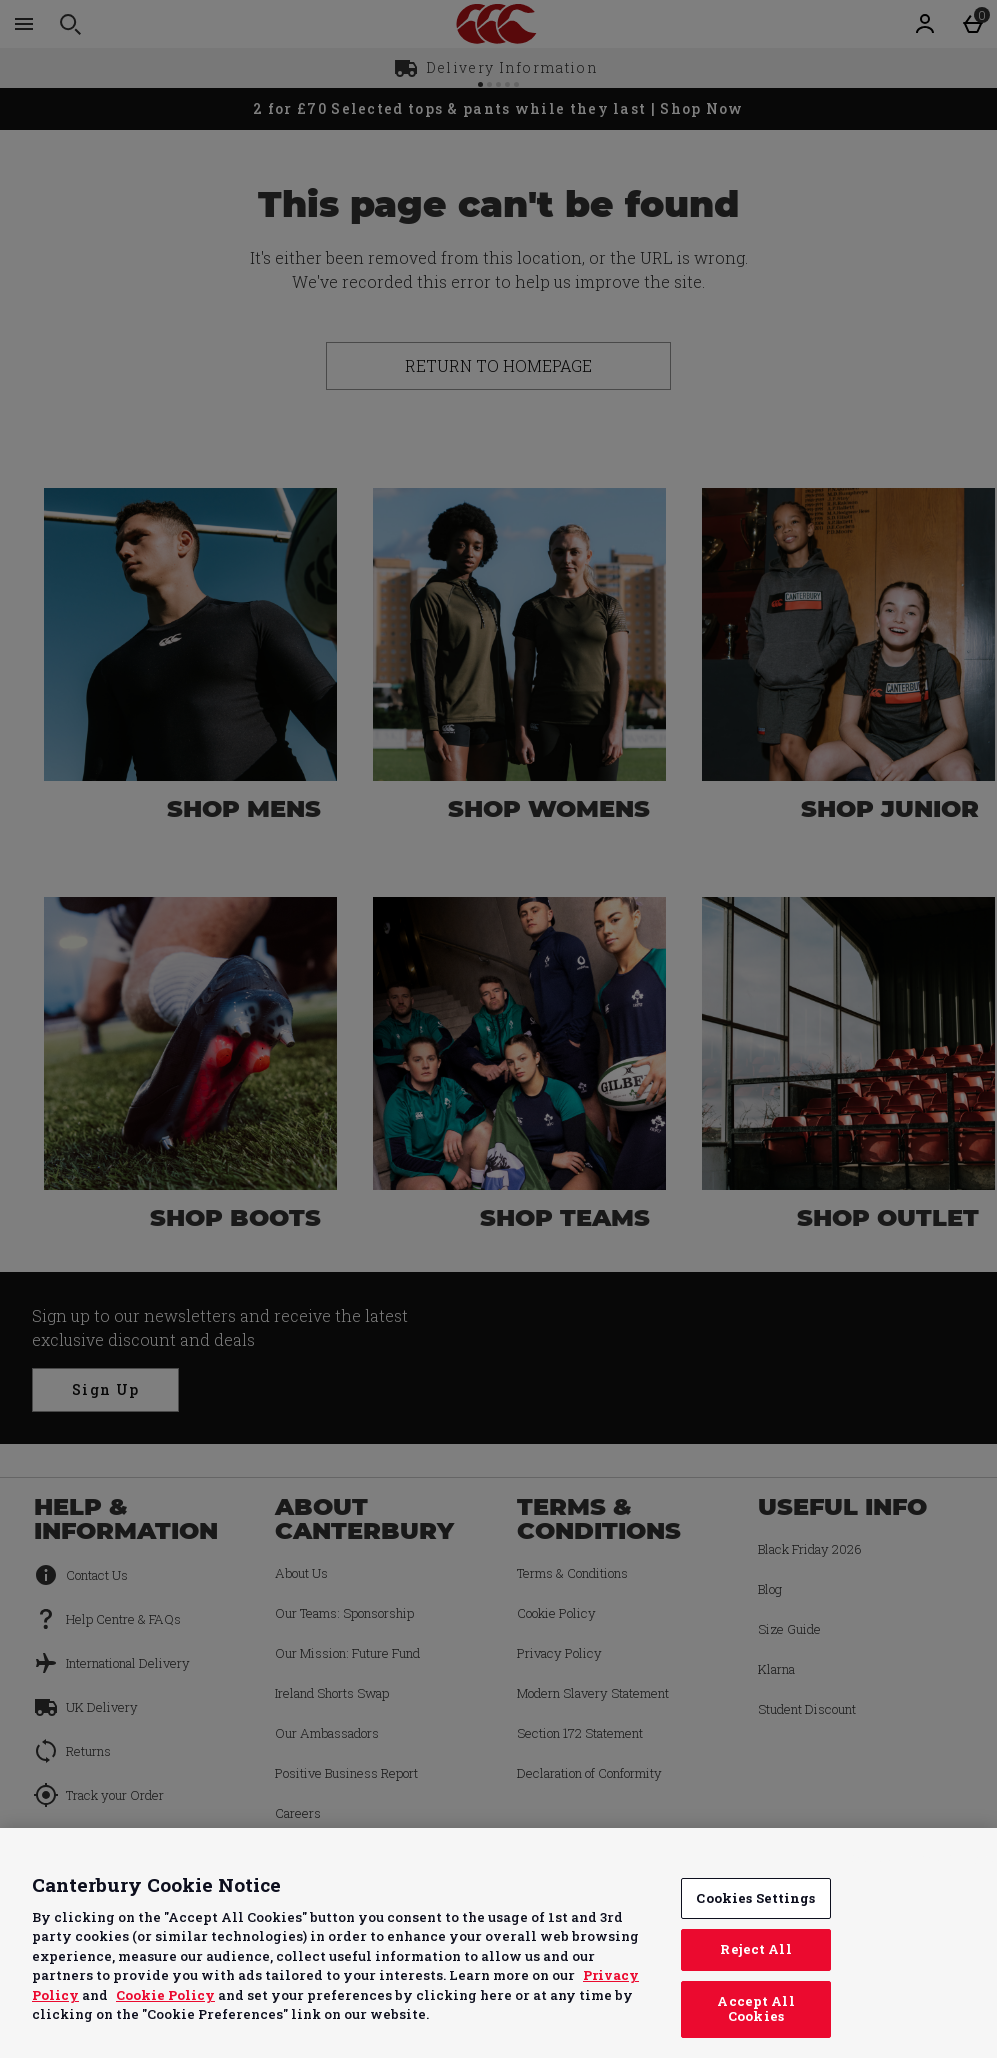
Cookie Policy (165, 1995)
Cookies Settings (755, 1898)
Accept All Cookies (755, 2009)
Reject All (755, 1949)
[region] (498, 1943)
